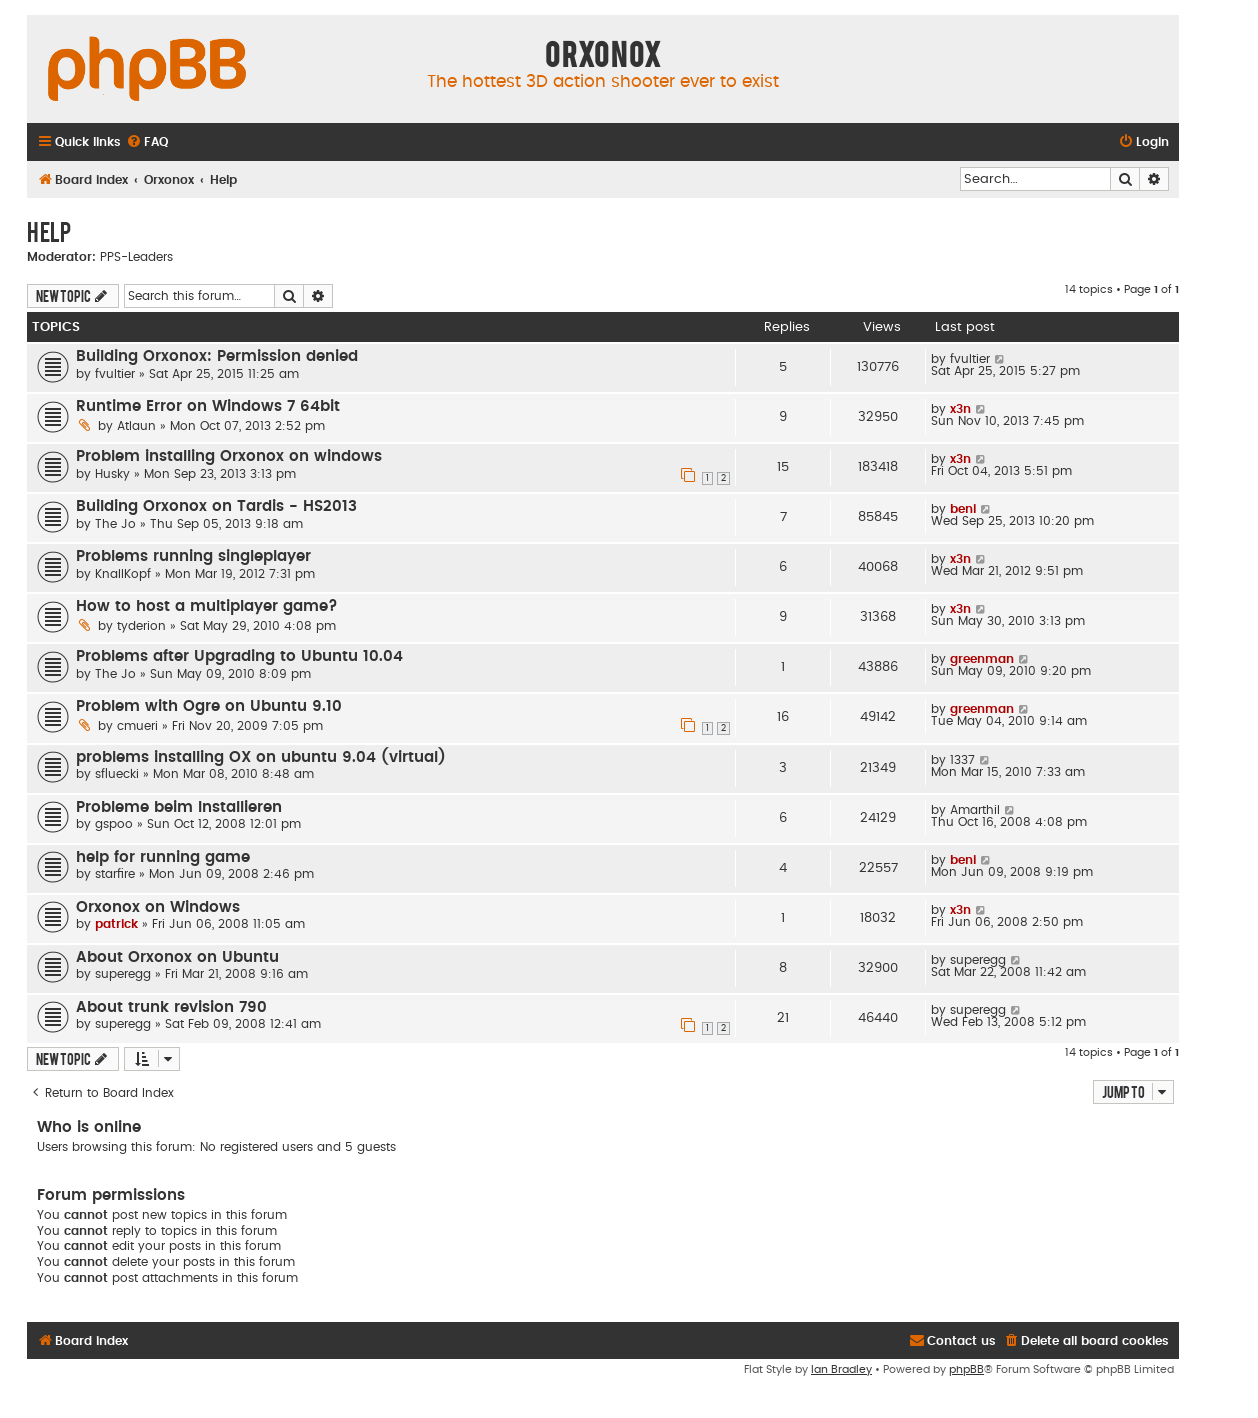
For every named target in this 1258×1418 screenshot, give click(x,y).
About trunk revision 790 (171, 1007)
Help (49, 231)
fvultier (115, 374)
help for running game (163, 857)
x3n (960, 409)
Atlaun (136, 426)
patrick (116, 924)
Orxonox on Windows (158, 907)
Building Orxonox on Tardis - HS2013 (216, 506)
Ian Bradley (841, 1369)
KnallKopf (123, 574)
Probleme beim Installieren (179, 807)
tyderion (141, 626)
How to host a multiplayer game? (207, 606)
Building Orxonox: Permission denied (217, 356)
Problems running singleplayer (193, 556)
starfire (115, 874)
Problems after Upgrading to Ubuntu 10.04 (239, 656)
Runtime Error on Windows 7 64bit (208, 406)
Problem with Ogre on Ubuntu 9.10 (209, 706)
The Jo (115, 524)
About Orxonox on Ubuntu (177, 957)
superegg (123, 974)
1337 (962, 760)
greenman (982, 659)
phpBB (966, 1369)
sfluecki (117, 774)
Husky (112, 474)
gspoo (114, 824)
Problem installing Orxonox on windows (229, 456)
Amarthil (975, 810)
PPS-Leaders (136, 257)
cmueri (137, 726)
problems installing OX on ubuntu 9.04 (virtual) (261, 757)
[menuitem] (147, 142)
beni (963, 509)
